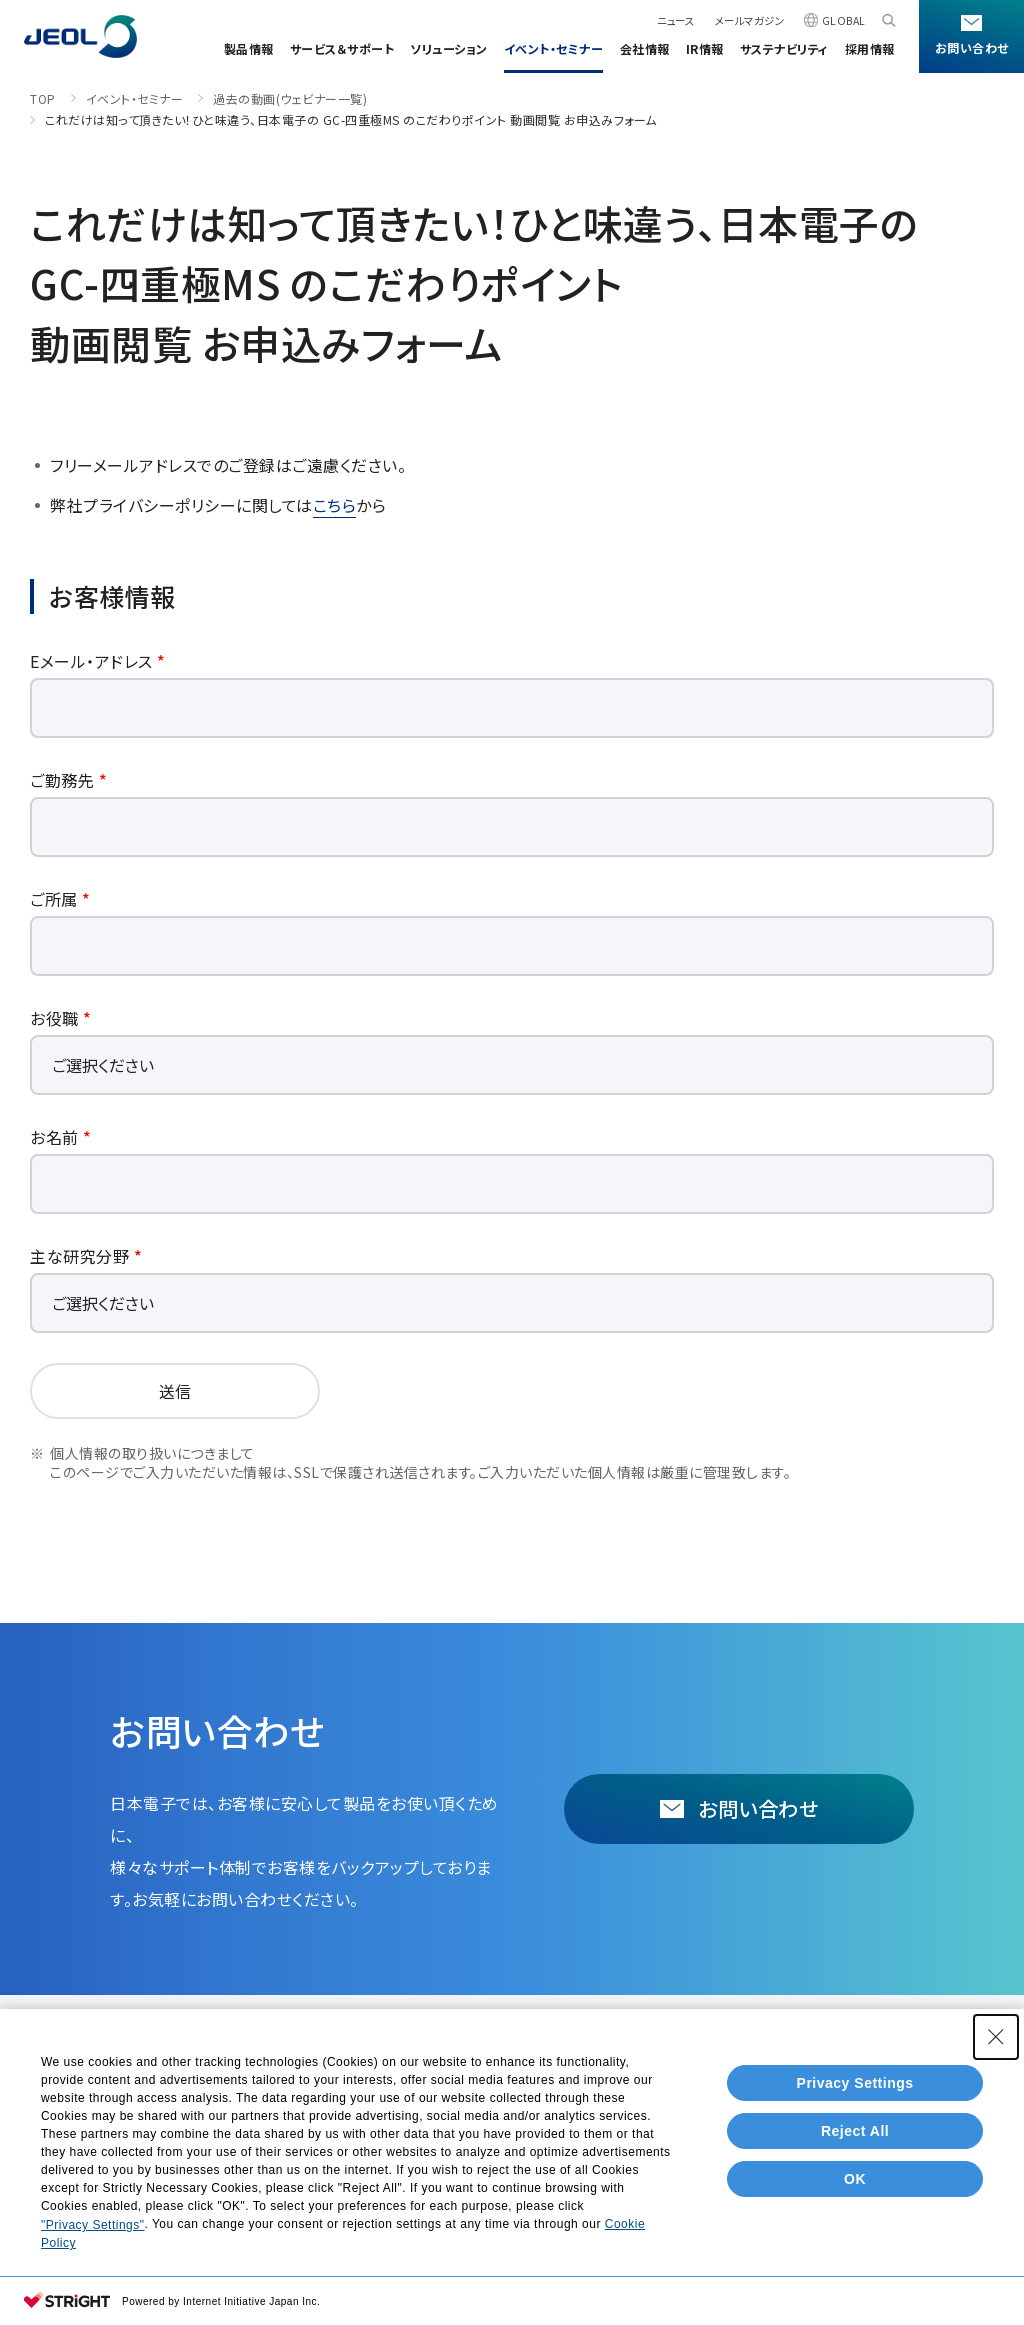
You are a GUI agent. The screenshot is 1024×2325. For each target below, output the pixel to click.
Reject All (855, 2131)
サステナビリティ (784, 48)
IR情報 (705, 48)
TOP (43, 98)
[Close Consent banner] (996, 2037)
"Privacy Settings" (93, 2225)
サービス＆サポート (342, 48)
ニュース (675, 20)
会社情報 (645, 48)
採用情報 (870, 48)
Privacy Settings (855, 2083)
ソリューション (449, 48)
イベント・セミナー (554, 48)
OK (855, 2179)
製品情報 (249, 48)
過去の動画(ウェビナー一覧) (290, 98)
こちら (335, 505)
